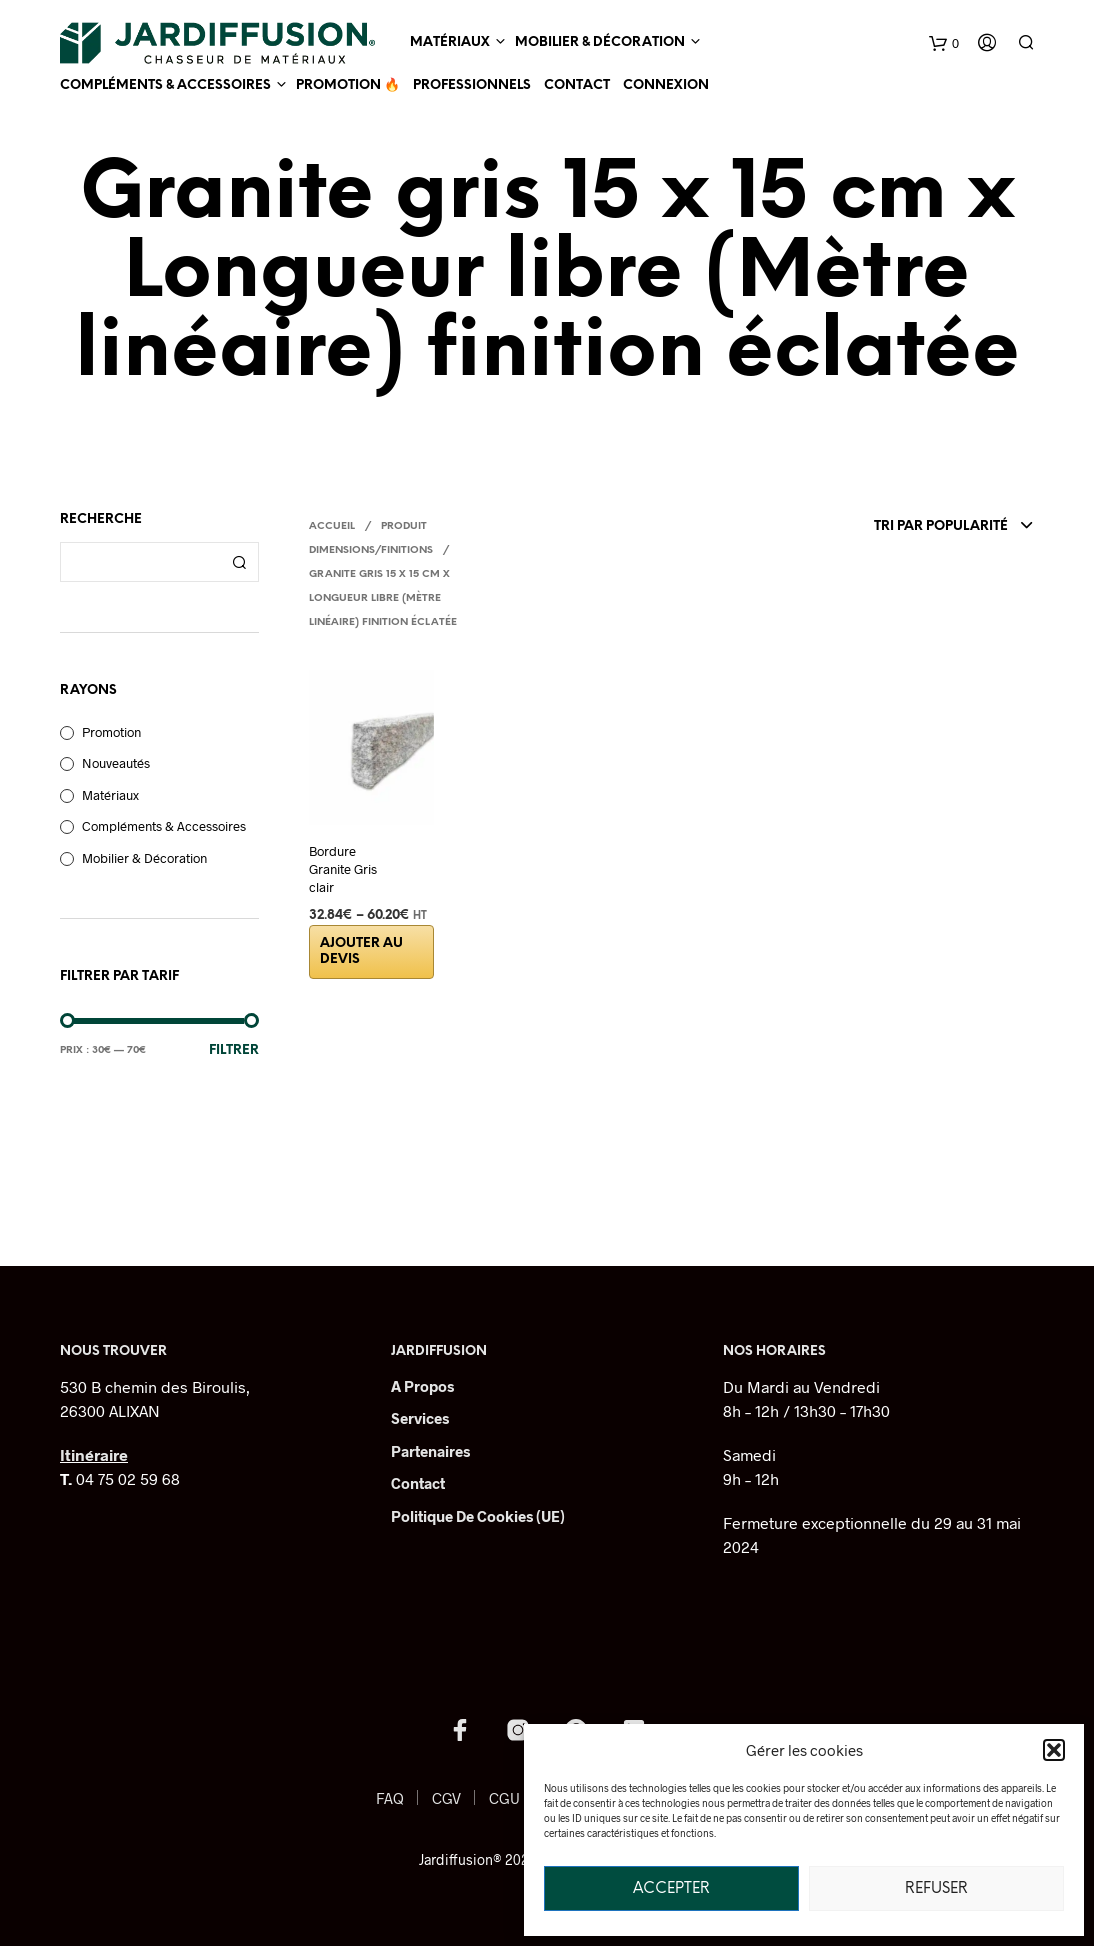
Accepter (671, 1889)
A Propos (422, 1386)
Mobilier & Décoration (600, 42)
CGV (446, 1798)
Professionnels (472, 85)
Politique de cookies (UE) (478, 1516)
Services (420, 1418)
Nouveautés (116, 763)
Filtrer (234, 1050)
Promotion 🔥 (348, 85)
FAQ (390, 1798)
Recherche (239, 562)
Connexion (666, 85)
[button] (1054, 1750)
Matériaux (450, 42)
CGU (504, 1798)
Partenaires (430, 1451)
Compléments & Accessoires (165, 85)
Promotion (111, 732)
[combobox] (893, 527)
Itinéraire (94, 1454)
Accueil (332, 526)
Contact (577, 85)
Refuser (936, 1889)
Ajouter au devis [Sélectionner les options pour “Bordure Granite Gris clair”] (361, 951)
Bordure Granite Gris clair (343, 869)
